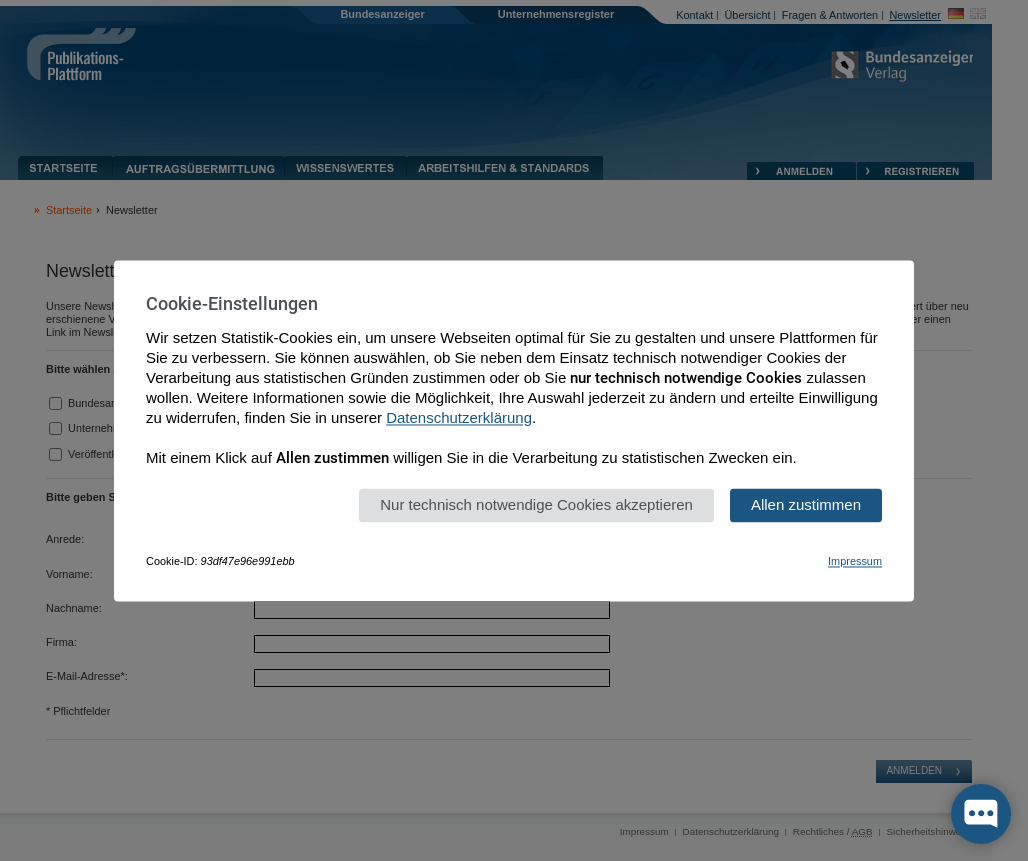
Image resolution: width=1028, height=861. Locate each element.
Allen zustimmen (806, 504)
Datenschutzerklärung (459, 417)
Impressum (855, 561)
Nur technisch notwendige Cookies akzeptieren (536, 504)
